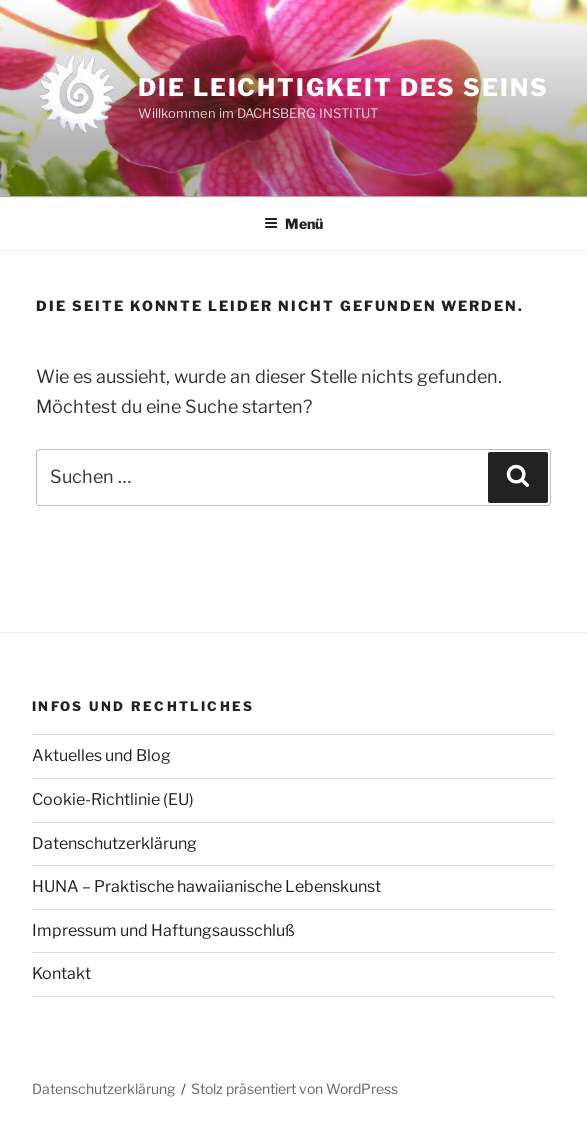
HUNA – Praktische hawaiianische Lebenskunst (206, 886)
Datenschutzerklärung (114, 843)
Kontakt (61, 973)
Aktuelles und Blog (101, 755)
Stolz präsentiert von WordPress (294, 1088)
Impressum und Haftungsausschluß (163, 930)
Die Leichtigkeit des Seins (343, 87)
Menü (293, 223)
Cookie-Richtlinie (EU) (113, 799)
